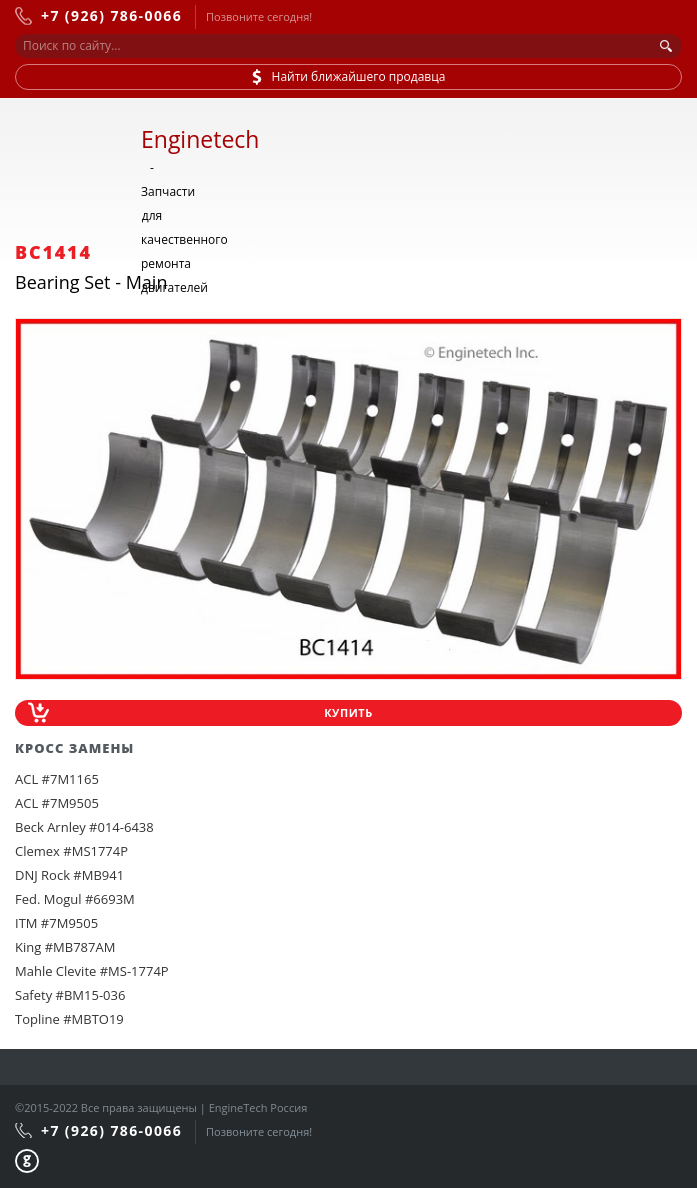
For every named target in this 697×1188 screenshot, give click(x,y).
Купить (348, 712)
